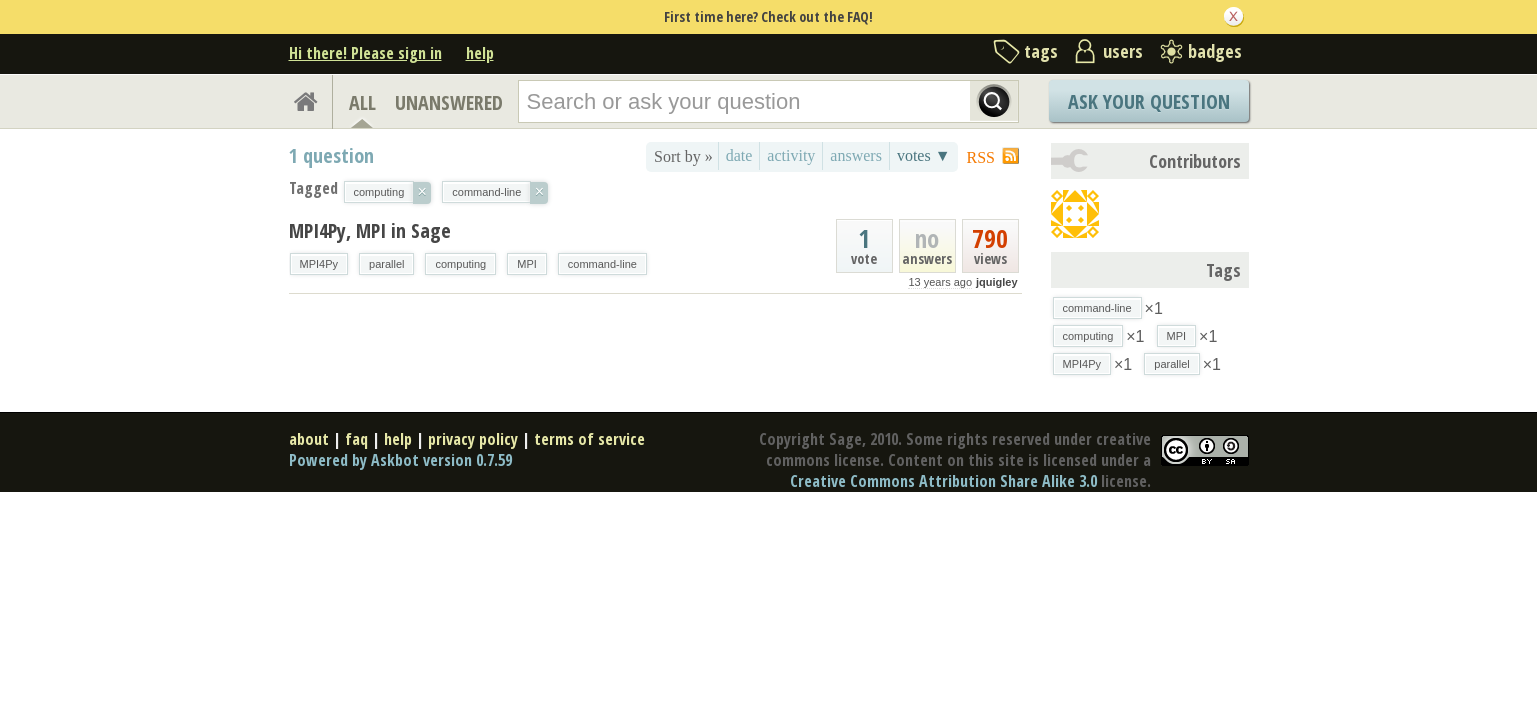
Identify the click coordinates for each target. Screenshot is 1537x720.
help (480, 53)
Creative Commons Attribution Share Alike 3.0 (943, 481)
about (309, 439)
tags (1041, 51)
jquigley (997, 282)
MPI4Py (319, 264)
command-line (602, 264)
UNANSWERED (449, 102)
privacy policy (473, 439)
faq (356, 439)
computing (460, 264)
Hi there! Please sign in (365, 53)
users (1123, 51)
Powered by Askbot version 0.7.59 (400, 460)
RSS (981, 157)
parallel (386, 264)
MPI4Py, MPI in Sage (370, 230)
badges (1215, 51)
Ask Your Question (1149, 101)
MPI (527, 264)
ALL (362, 102)
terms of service (589, 439)
